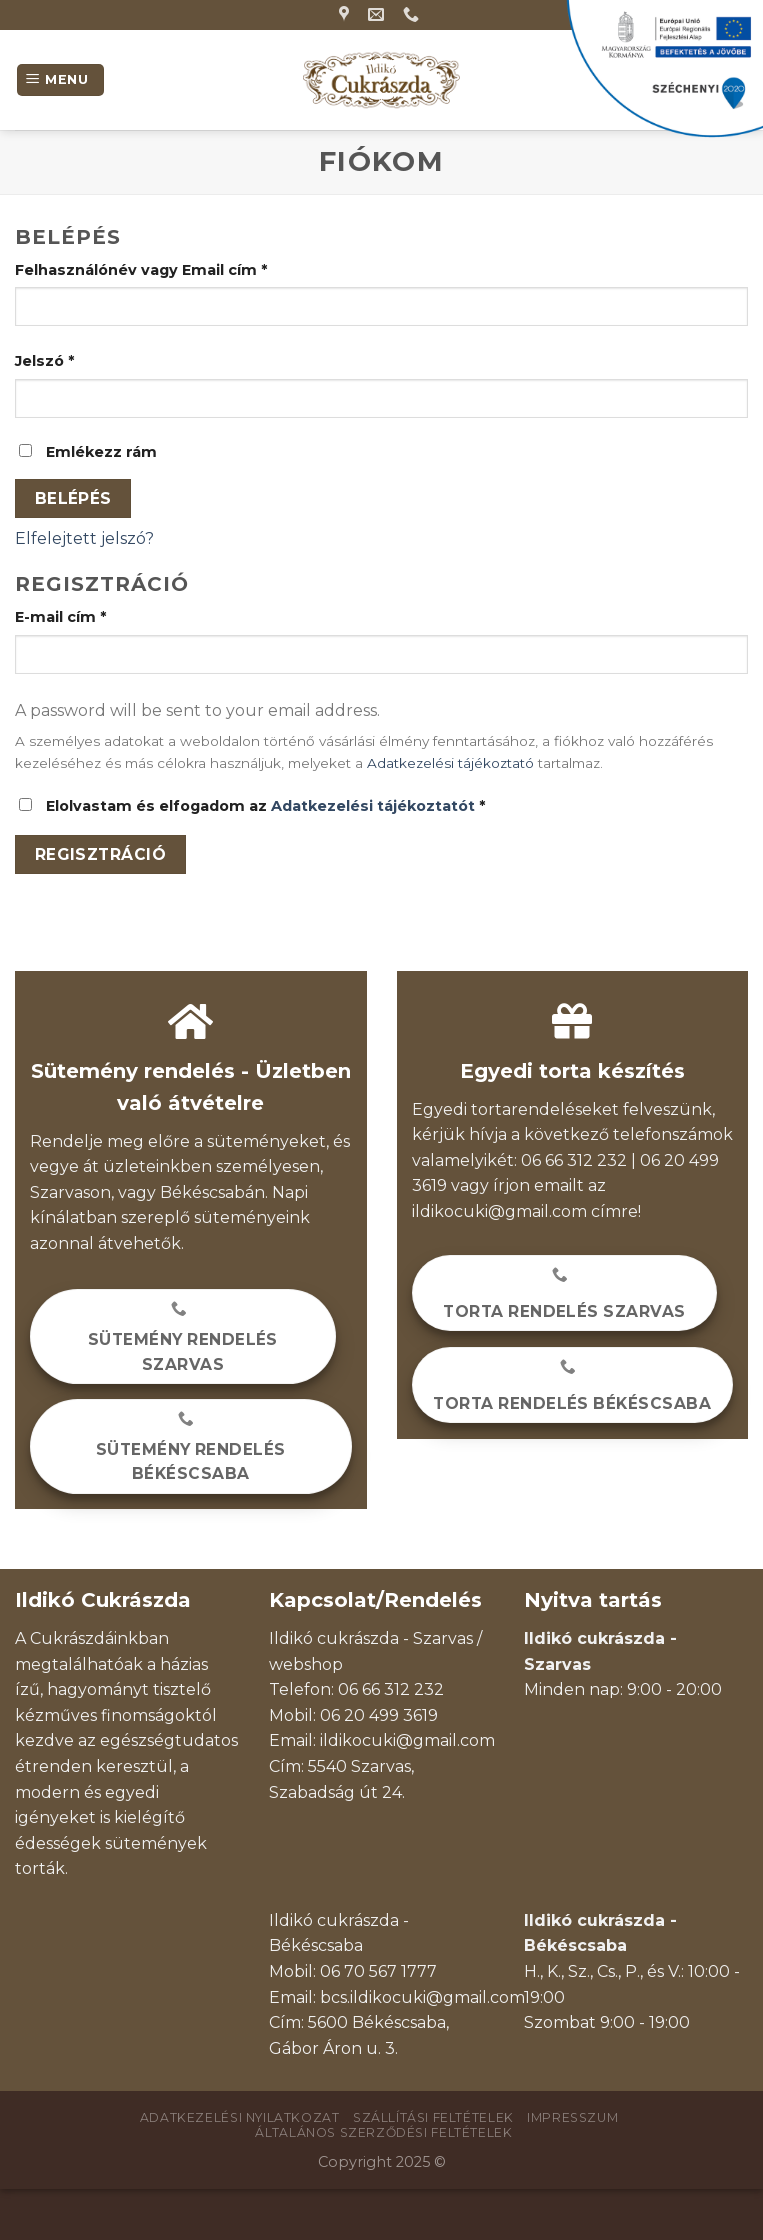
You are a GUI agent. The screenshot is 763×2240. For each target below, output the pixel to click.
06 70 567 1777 (378, 1971)
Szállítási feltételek (433, 2117)
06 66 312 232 (391, 1689)
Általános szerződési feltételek (383, 2132)
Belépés (73, 498)
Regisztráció (101, 854)
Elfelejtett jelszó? (84, 538)
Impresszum (572, 2117)
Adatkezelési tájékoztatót (373, 806)
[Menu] (60, 80)
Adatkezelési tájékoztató (450, 763)
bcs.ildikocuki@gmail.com (422, 1997)
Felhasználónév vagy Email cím (141, 270)
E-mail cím (60, 617)
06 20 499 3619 (379, 1715)
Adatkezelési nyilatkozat (240, 2117)
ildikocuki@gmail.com (499, 1211)
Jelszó (44, 361)
